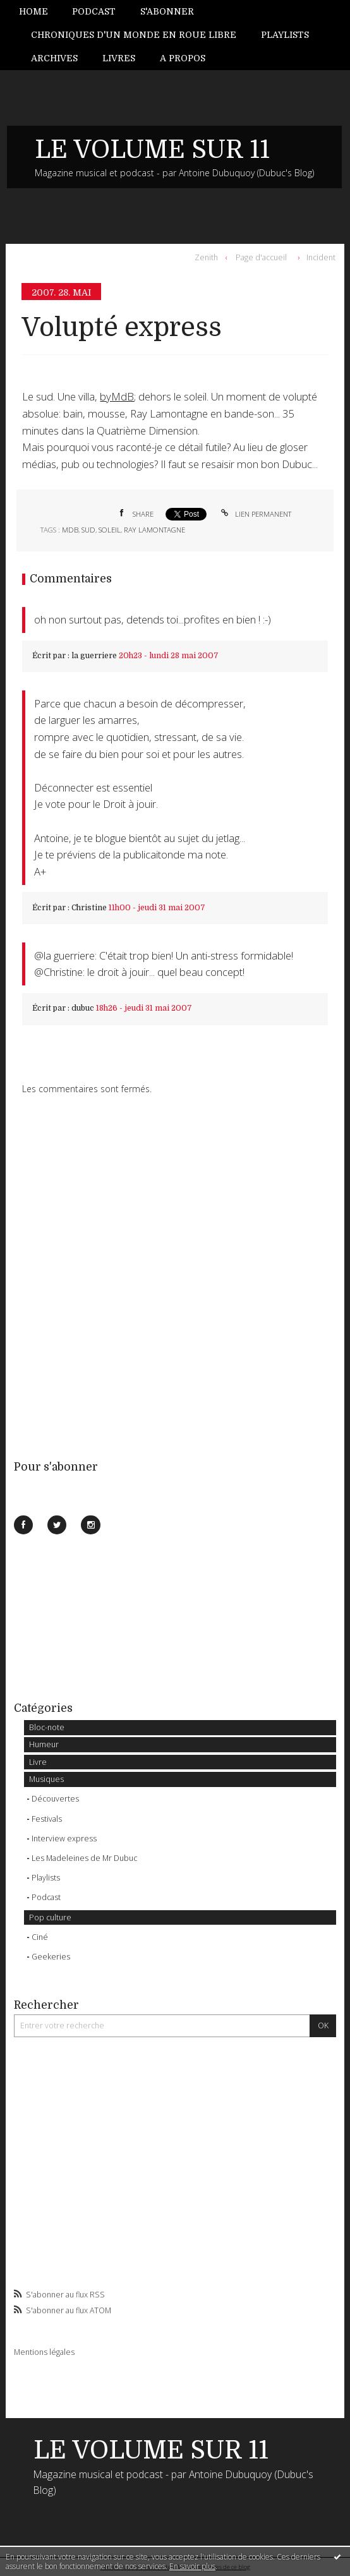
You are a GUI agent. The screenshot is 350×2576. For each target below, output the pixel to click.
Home (33, 11)
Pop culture (50, 1917)
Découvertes (55, 1798)
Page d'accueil (261, 257)
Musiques (46, 1779)
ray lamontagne (154, 529)
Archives (54, 58)
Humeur (44, 1744)
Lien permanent (255, 514)
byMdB (117, 396)
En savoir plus (192, 2566)
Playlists (285, 35)
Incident (320, 257)
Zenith (206, 257)
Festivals (47, 1819)
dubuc (82, 1008)
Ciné (40, 1937)
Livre (38, 1762)
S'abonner (167, 11)
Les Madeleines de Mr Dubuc (84, 1858)
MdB (70, 529)
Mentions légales (44, 2352)
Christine (89, 907)
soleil (110, 529)
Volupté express (121, 327)
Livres (118, 58)
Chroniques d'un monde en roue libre (133, 35)
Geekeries (51, 1956)
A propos (182, 58)
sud (88, 529)
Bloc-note (46, 1727)
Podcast (94, 11)
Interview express (64, 1838)
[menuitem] (39, 11)
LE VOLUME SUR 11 (152, 150)
